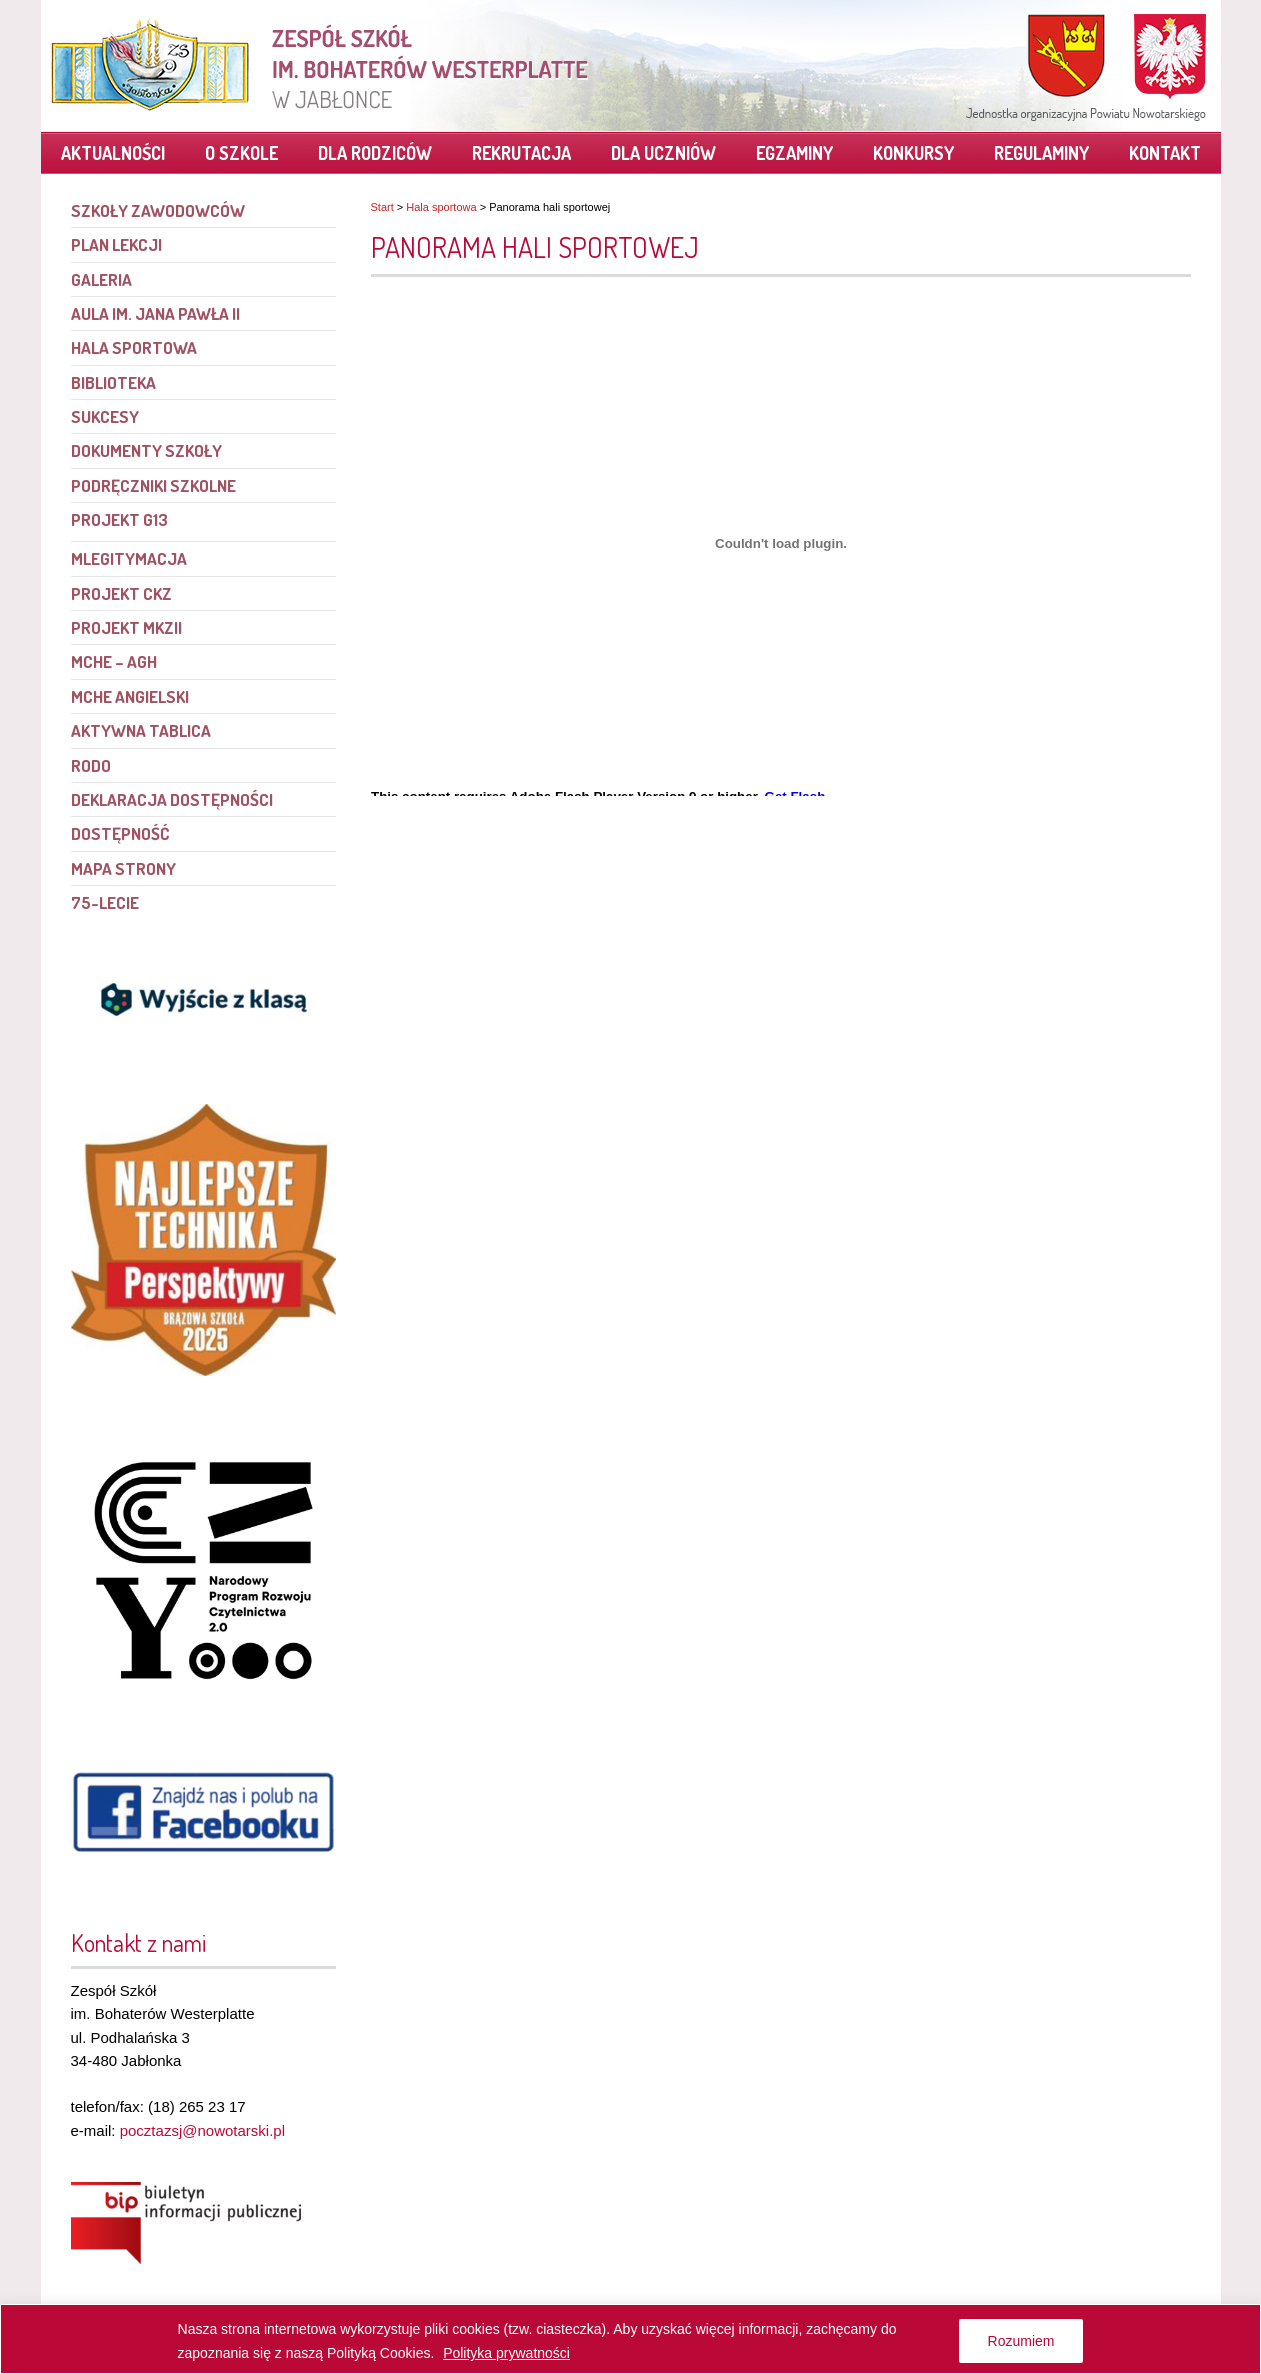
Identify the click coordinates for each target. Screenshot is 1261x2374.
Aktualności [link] (113, 153)
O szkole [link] (241, 153)
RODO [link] (91, 765)
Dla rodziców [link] (375, 153)
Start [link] (382, 207)
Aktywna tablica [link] (141, 730)
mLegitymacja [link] (129, 558)
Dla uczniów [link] (663, 153)
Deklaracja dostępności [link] (172, 799)
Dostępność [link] (120, 833)
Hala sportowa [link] (441, 207)
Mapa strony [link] (123, 868)
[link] (321, 65)
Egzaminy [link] (794, 153)
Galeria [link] (101, 279)
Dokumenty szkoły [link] (146, 450)
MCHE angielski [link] (130, 696)
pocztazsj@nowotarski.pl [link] (202, 2130)
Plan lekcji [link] (116, 244)
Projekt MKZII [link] (126, 627)
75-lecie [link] (105, 902)
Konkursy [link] (913, 153)
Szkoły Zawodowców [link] (158, 210)
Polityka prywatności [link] (506, 2353)
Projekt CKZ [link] (121, 593)
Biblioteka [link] (113, 382)
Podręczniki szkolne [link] (153, 485)
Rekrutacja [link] (521, 153)
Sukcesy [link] (105, 416)
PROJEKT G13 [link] (119, 519)
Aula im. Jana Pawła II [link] (155, 313)
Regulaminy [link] (1041, 153)
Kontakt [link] (1165, 153)
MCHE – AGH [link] (114, 661)
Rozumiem (1021, 2341)
